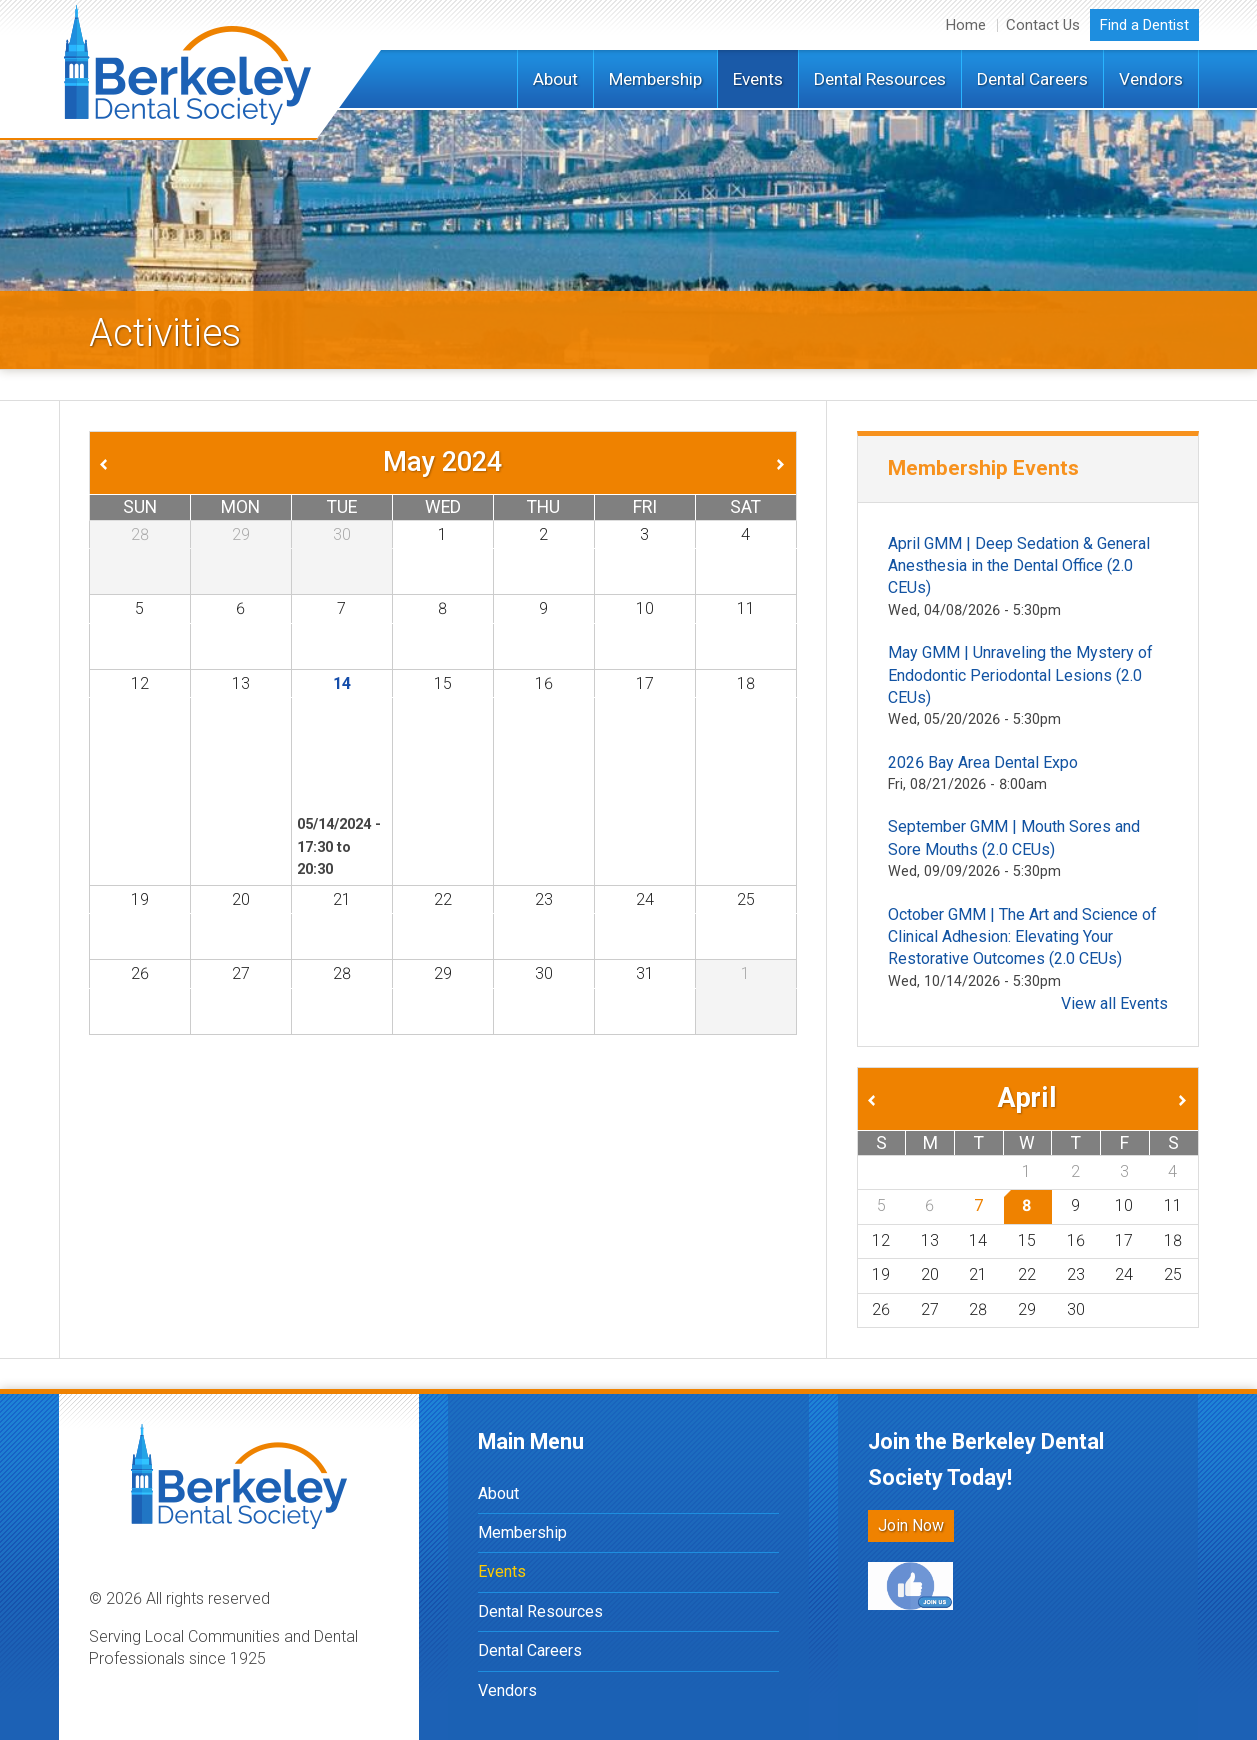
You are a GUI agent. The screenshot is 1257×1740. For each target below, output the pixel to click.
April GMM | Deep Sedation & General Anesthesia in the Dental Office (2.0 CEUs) (1019, 566)
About (555, 79)
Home (966, 25)
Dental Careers (1032, 79)
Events (758, 79)
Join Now (911, 1525)
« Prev (102, 462)
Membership (655, 79)
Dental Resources (880, 79)
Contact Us (1043, 25)
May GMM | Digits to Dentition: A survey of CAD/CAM (331, 758)
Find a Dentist (1144, 25)
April (1027, 1098)
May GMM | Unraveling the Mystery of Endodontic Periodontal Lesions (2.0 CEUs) (1020, 675)
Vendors (1151, 79)
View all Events (1114, 1003)
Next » (784, 462)
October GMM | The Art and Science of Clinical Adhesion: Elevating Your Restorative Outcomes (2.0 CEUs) (1022, 937)
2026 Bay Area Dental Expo (983, 762)
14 (342, 683)
